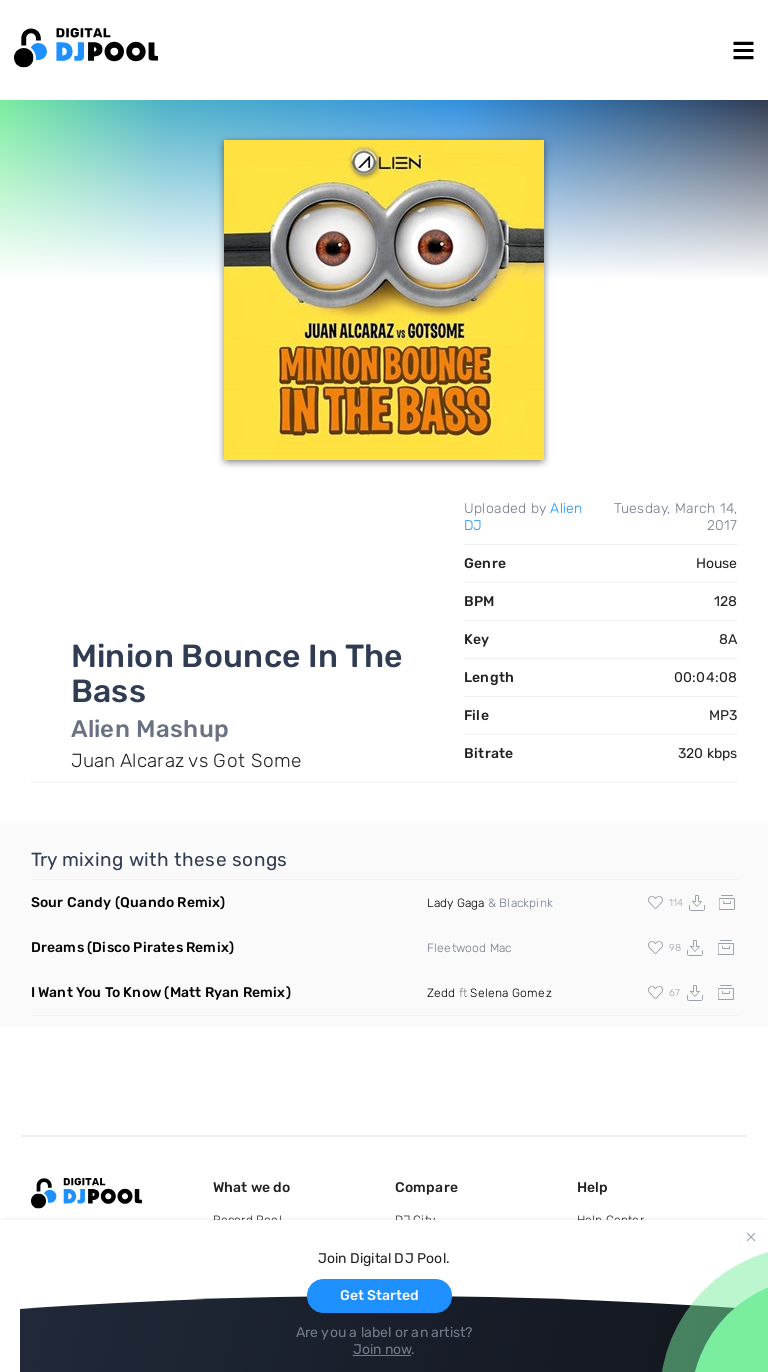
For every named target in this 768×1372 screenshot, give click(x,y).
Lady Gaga (456, 903)
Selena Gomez (510, 993)
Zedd (441, 993)
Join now (382, 1349)
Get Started (379, 1295)
